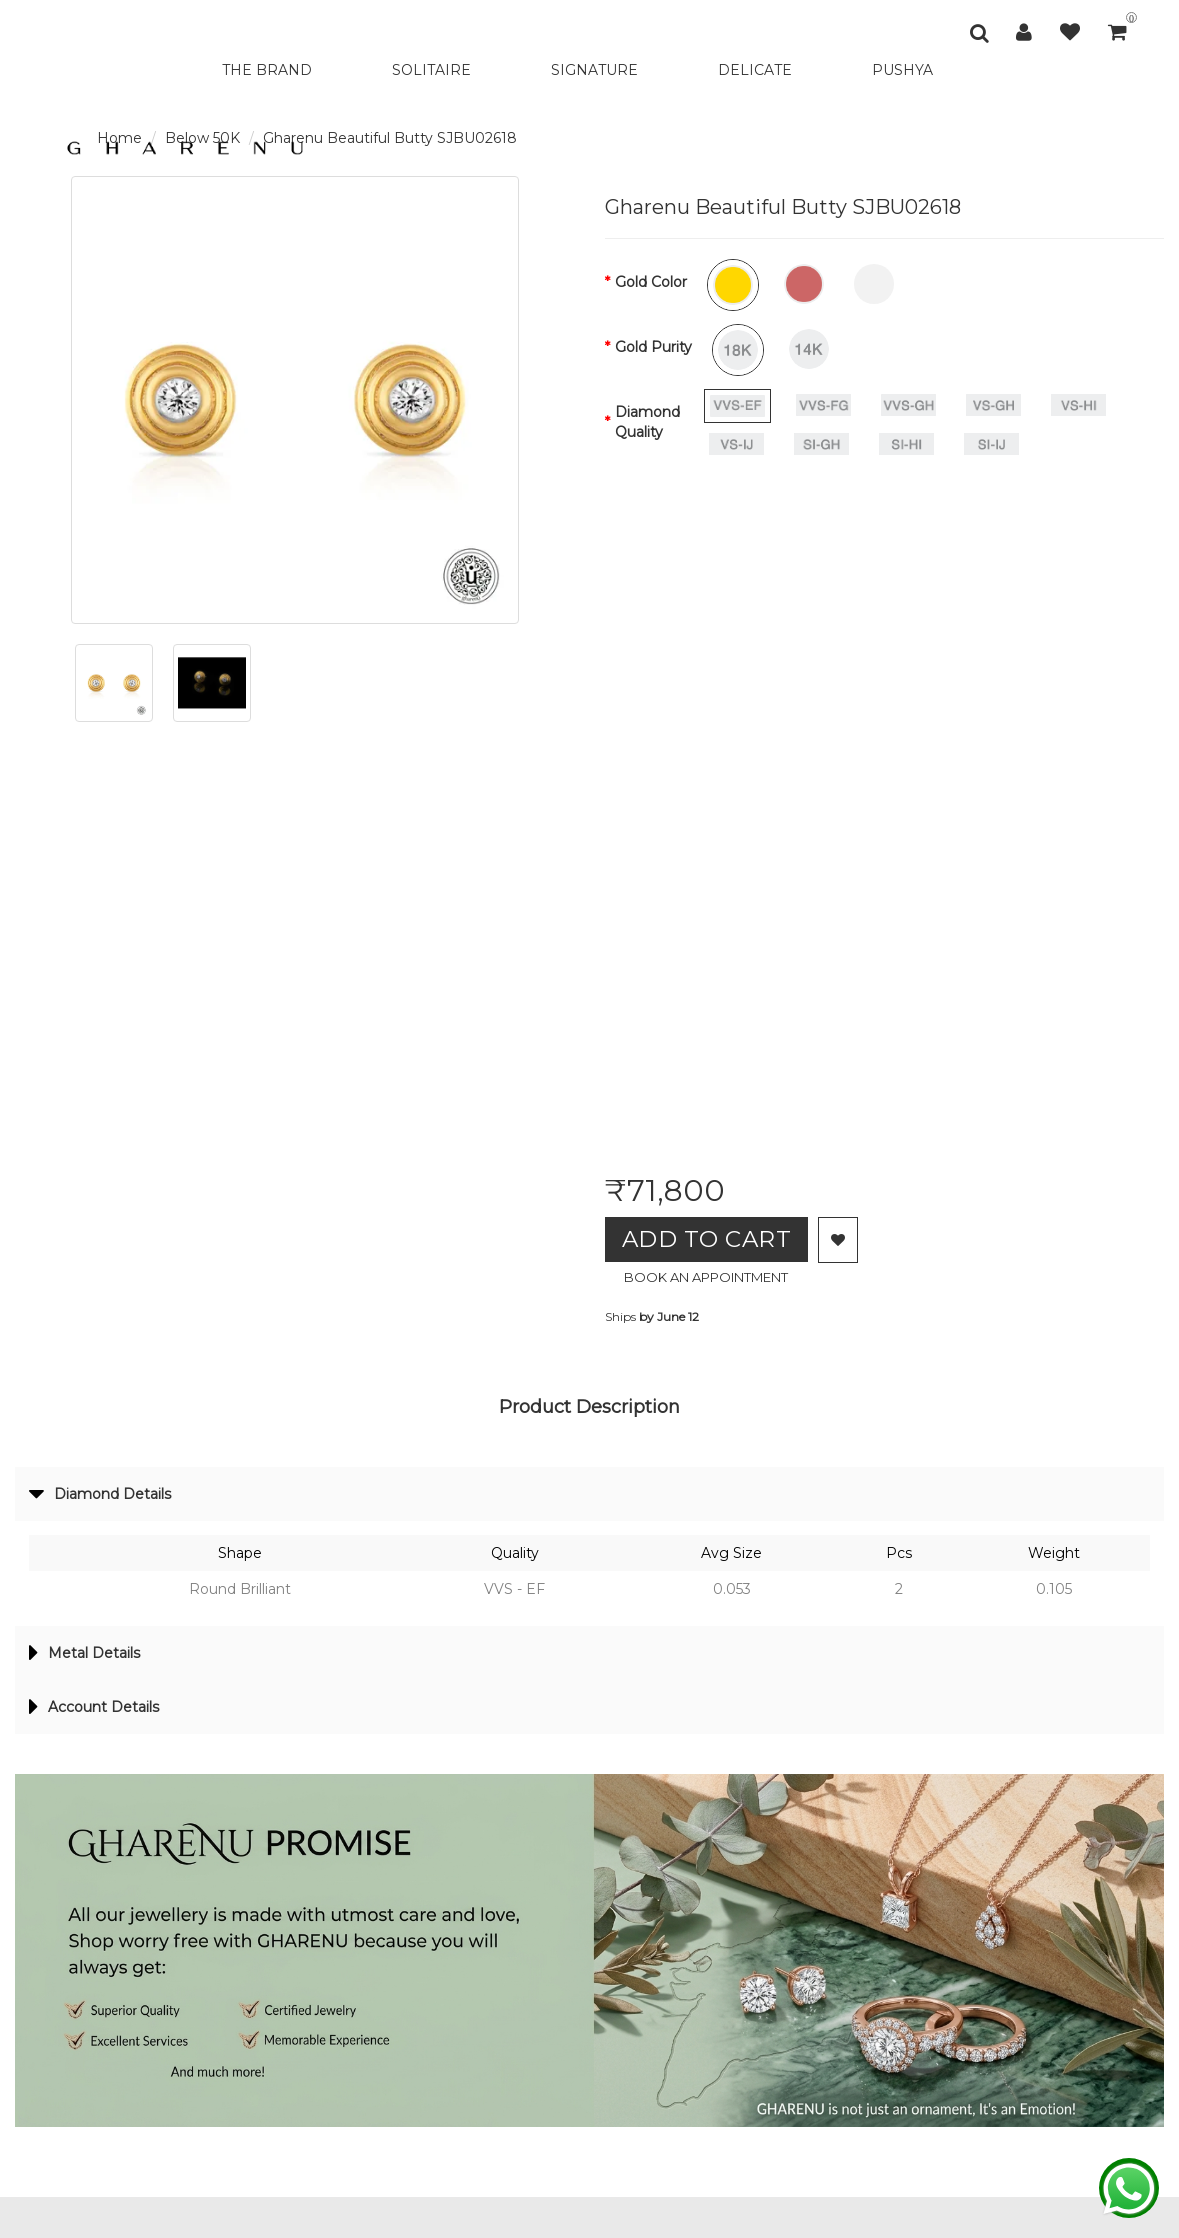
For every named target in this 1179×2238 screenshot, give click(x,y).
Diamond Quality (647, 422)
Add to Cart (714, 1240)
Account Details (100, 1714)
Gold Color (651, 282)
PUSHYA (902, 70)
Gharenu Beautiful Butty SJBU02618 (390, 138)
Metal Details (89, 1658)
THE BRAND (267, 70)
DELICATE (755, 70)
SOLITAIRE (431, 70)
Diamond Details (106, 1497)
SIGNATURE (594, 70)
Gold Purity (653, 347)
